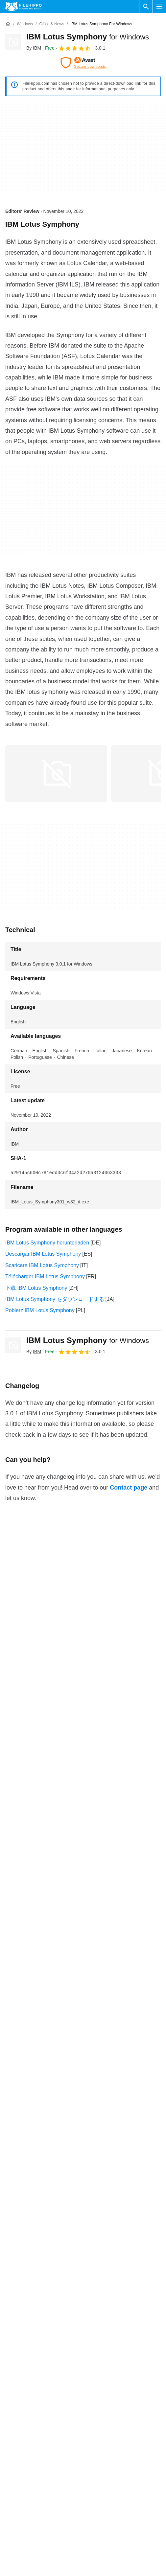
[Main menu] (159, 6)
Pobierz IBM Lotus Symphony (40, 1310)
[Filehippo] (23, 6)
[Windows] (25, 24)
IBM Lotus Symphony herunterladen (47, 1242)
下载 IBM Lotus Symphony (36, 1288)
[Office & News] (51, 24)
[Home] (8, 24)
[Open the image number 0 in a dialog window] (56, 773)
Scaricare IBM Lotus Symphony (42, 1265)
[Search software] (146, 6)
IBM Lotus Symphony (87, 36)
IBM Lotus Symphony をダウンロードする (54, 1299)
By (33, 48)
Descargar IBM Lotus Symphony (43, 1254)
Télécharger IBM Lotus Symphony (45, 1276)
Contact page (128, 1487)
